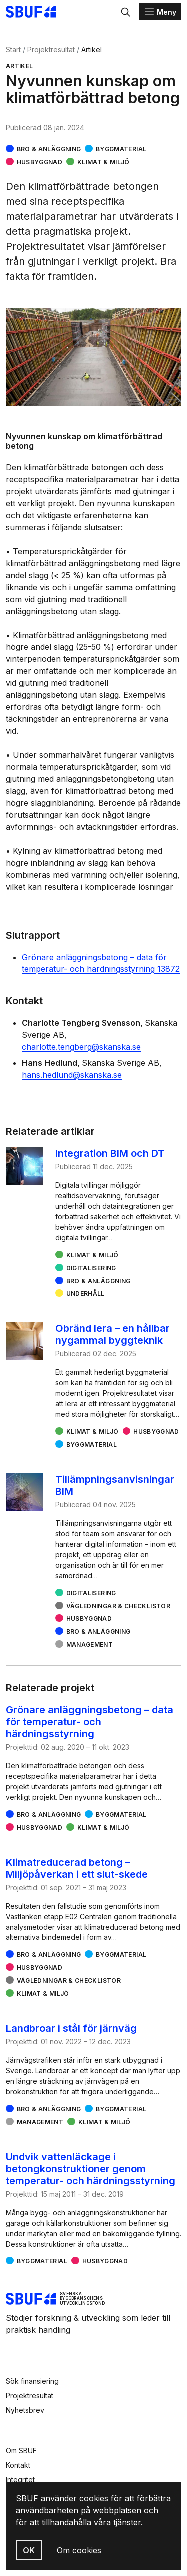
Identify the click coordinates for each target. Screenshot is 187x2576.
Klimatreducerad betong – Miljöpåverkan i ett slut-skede (77, 1868)
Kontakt (18, 2465)
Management (89, 1644)
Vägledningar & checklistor (118, 1606)
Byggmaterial (121, 149)
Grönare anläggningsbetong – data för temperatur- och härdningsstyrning (89, 1722)
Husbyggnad (40, 162)
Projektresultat (51, 49)
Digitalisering (91, 1268)
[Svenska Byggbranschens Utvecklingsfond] (36, 12)
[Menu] (160, 11)
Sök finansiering (32, 2381)
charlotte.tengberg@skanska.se (81, 1047)
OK (29, 2550)
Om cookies (79, 2550)
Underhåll (85, 1293)
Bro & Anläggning (49, 149)
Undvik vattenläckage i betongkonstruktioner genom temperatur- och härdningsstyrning (90, 2169)
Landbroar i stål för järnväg (71, 2028)
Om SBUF (21, 2450)
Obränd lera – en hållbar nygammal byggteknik (112, 1334)
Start (13, 49)
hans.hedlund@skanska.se (72, 1075)
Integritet (20, 2479)
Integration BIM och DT (110, 1153)
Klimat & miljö (103, 162)
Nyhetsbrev (25, 2410)
